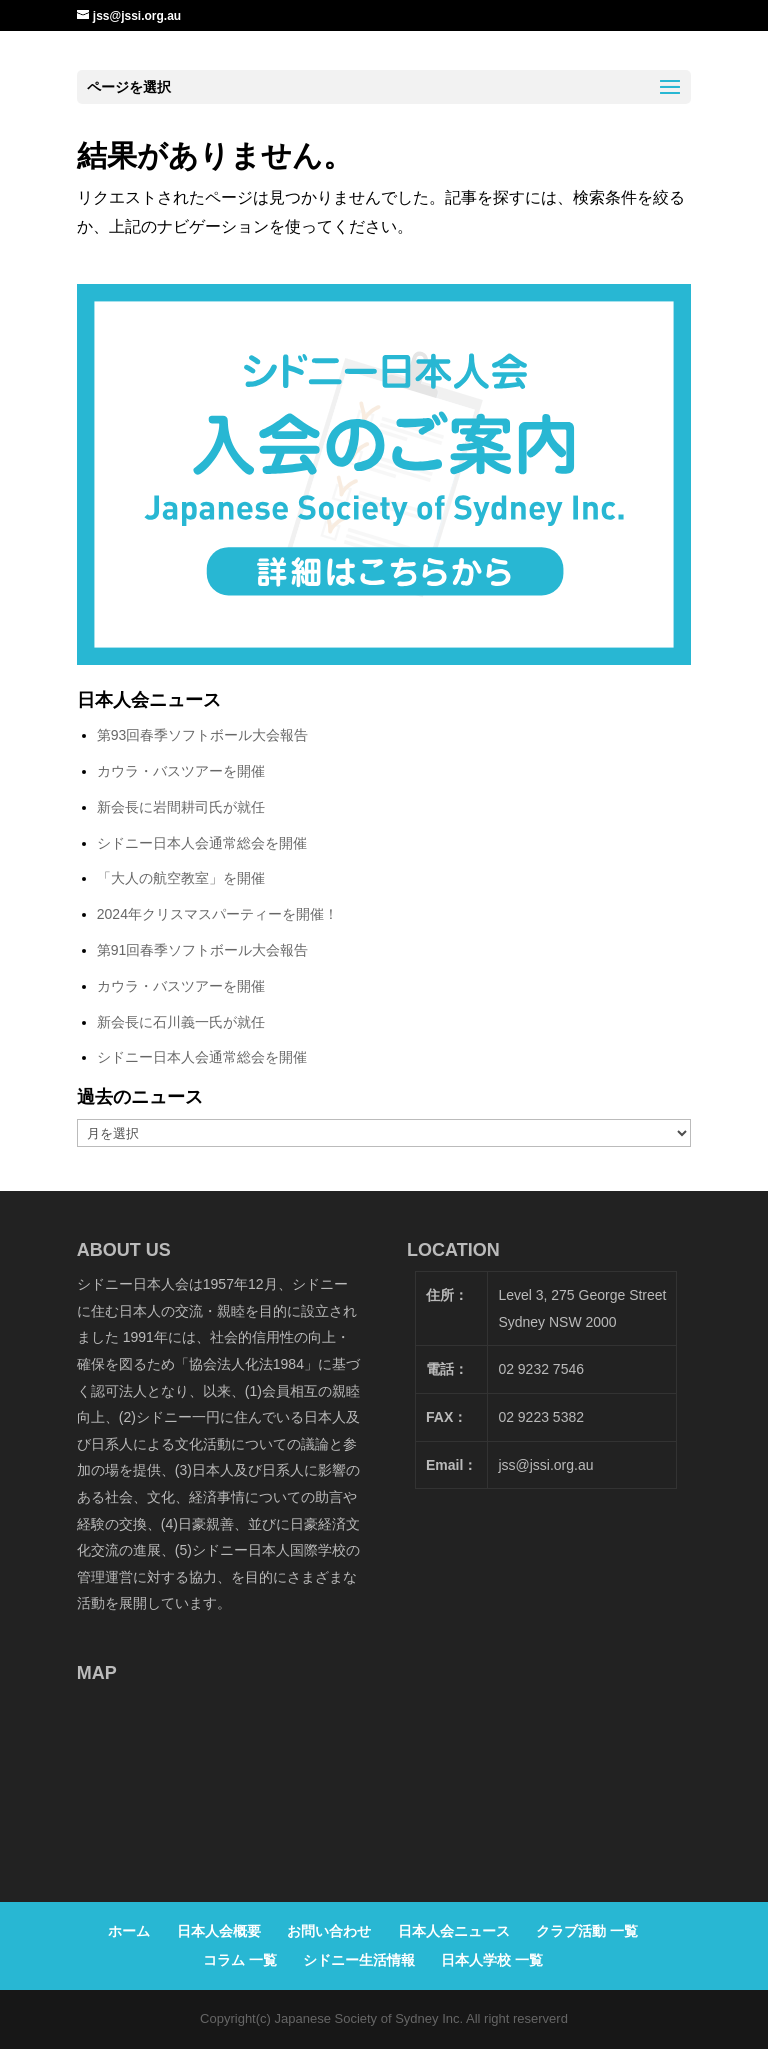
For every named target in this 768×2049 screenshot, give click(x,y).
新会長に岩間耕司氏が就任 (181, 807)
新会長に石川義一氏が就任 (181, 1022)
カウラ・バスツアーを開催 (181, 771)
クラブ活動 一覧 (587, 1931)
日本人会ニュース (454, 1931)
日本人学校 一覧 (492, 1960)
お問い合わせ (329, 1931)
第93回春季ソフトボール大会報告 (203, 735)
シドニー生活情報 (359, 1960)
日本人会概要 (219, 1931)
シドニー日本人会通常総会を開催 (202, 843)
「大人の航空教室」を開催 (181, 878)
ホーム (129, 1931)
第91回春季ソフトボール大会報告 (203, 950)
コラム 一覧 (240, 1960)
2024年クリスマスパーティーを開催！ (217, 914)
